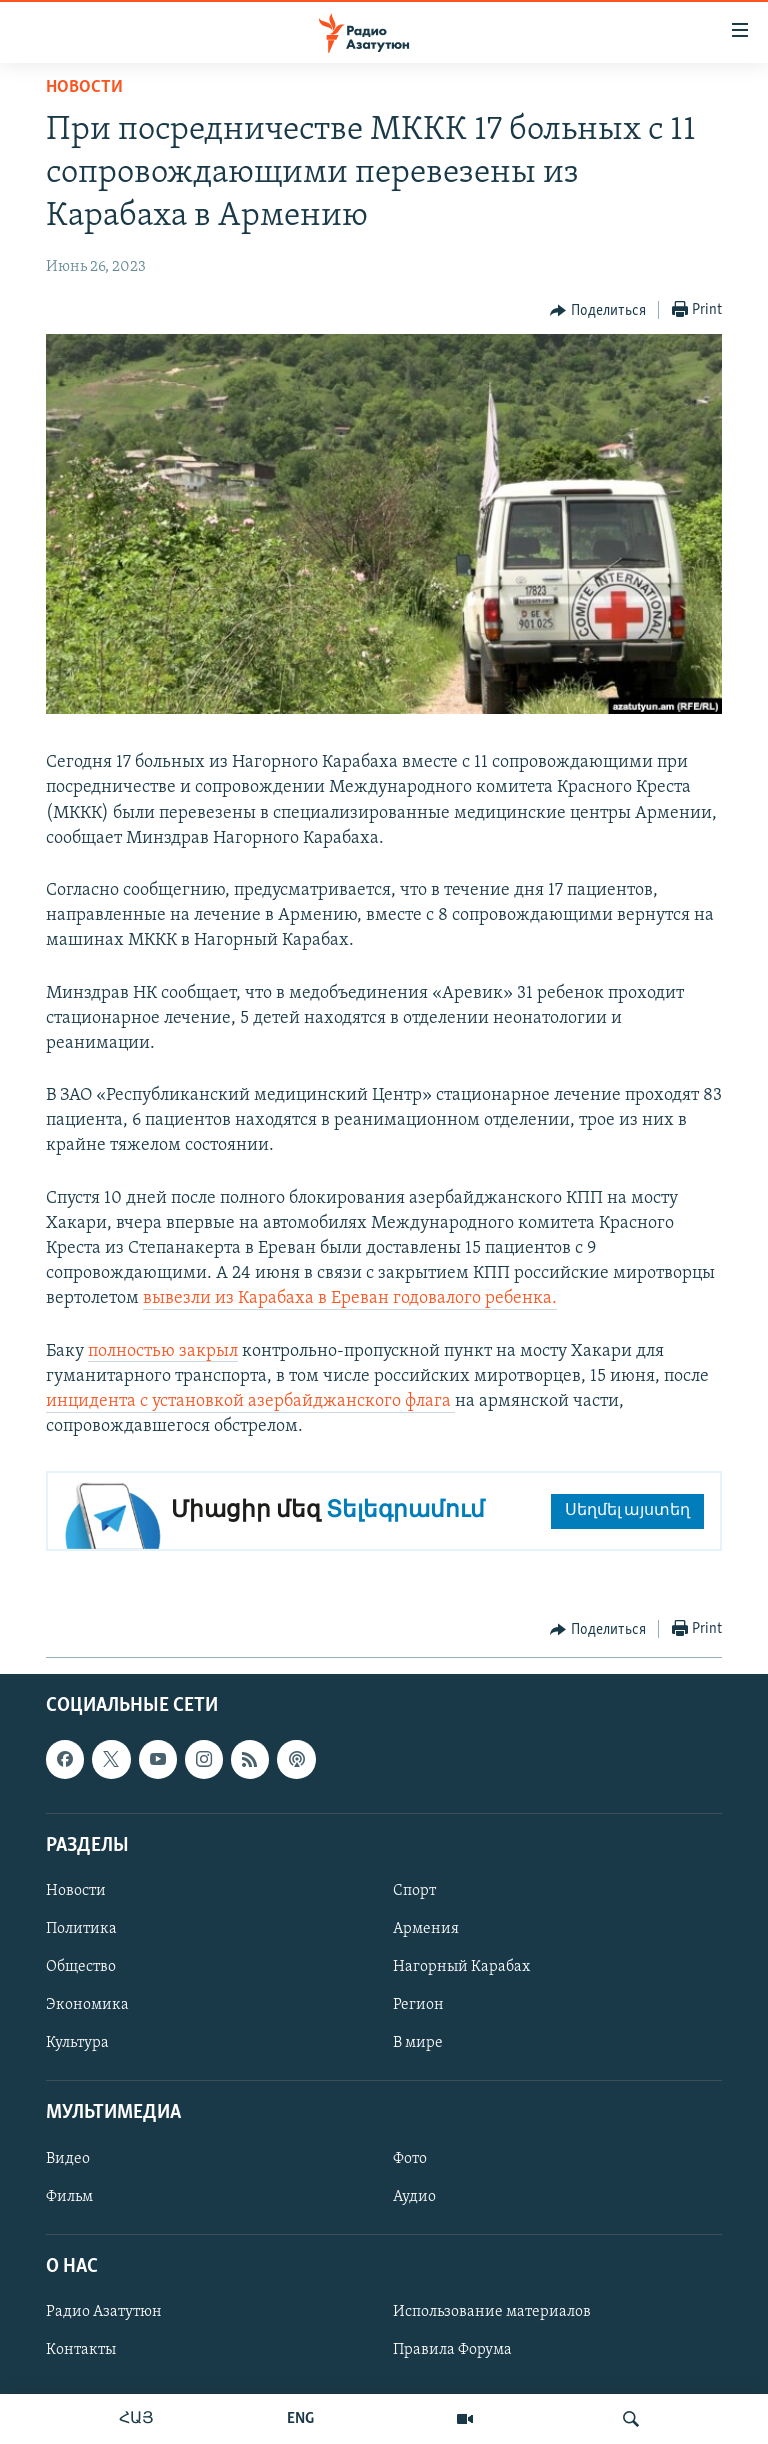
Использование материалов (492, 2312)
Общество (81, 1967)
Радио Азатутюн (104, 2312)
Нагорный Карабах (461, 1967)
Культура (77, 2044)
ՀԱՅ (136, 2419)
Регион (418, 2006)
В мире (418, 2044)
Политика (81, 1929)
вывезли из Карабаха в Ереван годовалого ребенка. (350, 1298)
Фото (410, 2159)
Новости (84, 87)
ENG (300, 2419)
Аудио (414, 2197)
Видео (68, 2159)
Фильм (69, 2197)
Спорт (414, 1891)
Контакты (81, 2350)
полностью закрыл (163, 1351)
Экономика (87, 2006)
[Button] (598, 311)
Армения (426, 1929)
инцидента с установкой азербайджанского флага (250, 1401)
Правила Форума (452, 2350)
